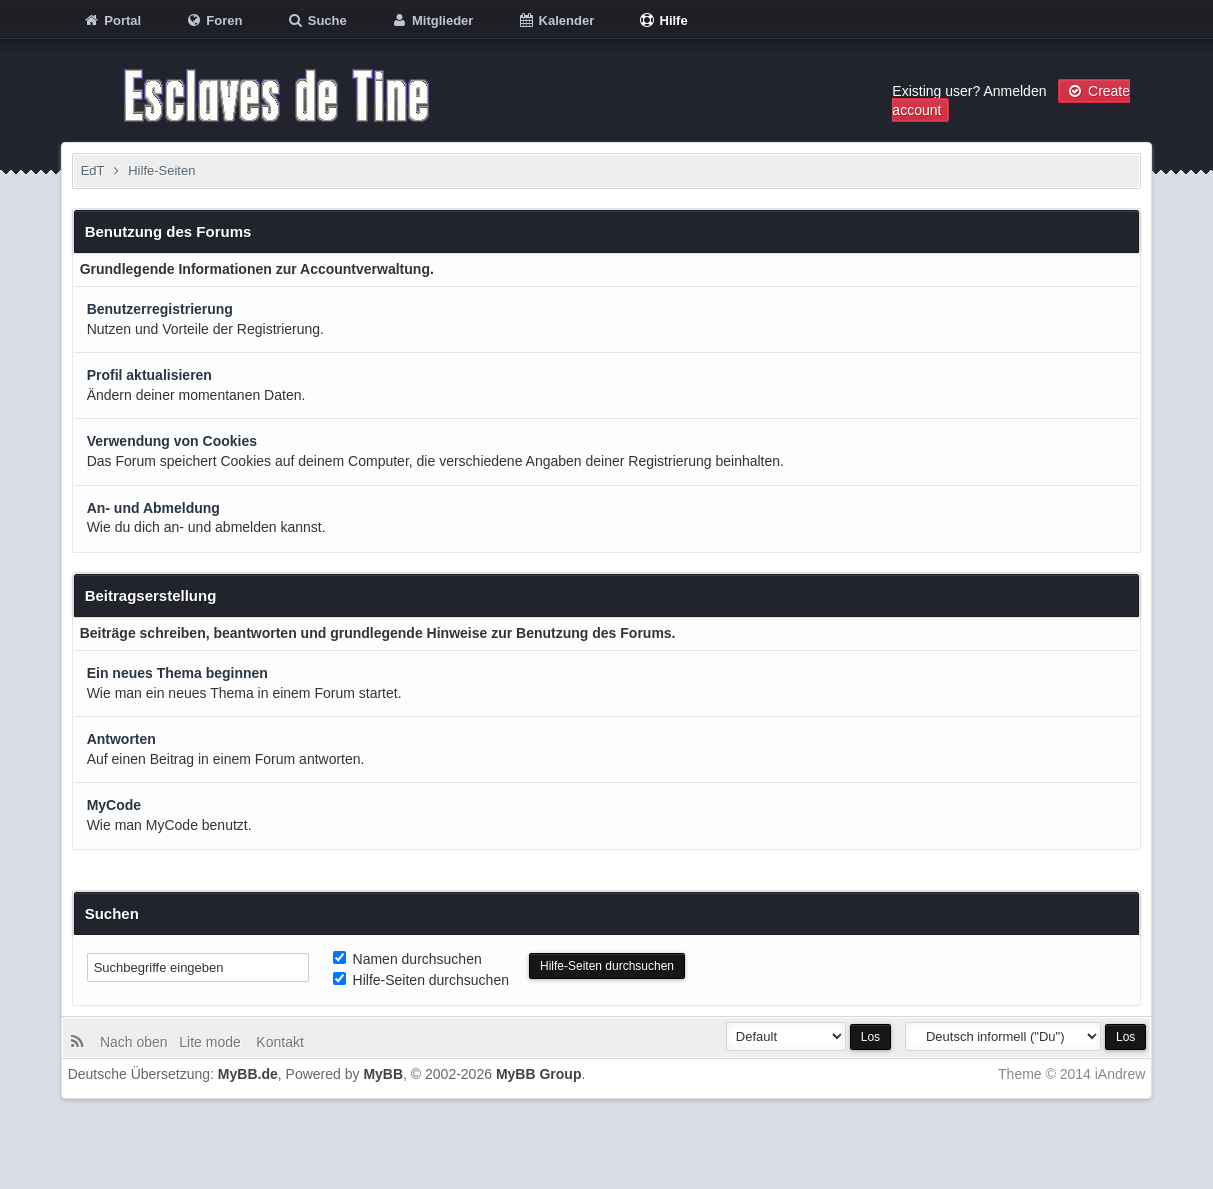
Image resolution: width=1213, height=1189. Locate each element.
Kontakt (277, 1042)
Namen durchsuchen (407, 959)
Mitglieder (431, 20)
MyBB (383, 1074)
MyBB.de (248, 1074)
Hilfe (663, 20)
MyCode (114, 805)
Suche (316, 20)
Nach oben (138, 1042)
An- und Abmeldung (153, 508)
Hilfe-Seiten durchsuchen (421, 980)
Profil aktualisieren (149, 375)
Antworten (121, 739)
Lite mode (213, 1042)
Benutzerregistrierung (160, 309)
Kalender (555, 20)
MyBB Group (539, 1074)
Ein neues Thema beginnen (177, 673)
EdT (93, 170)
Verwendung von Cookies (172, 441)
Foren (214, 20)
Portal (112, 20)
